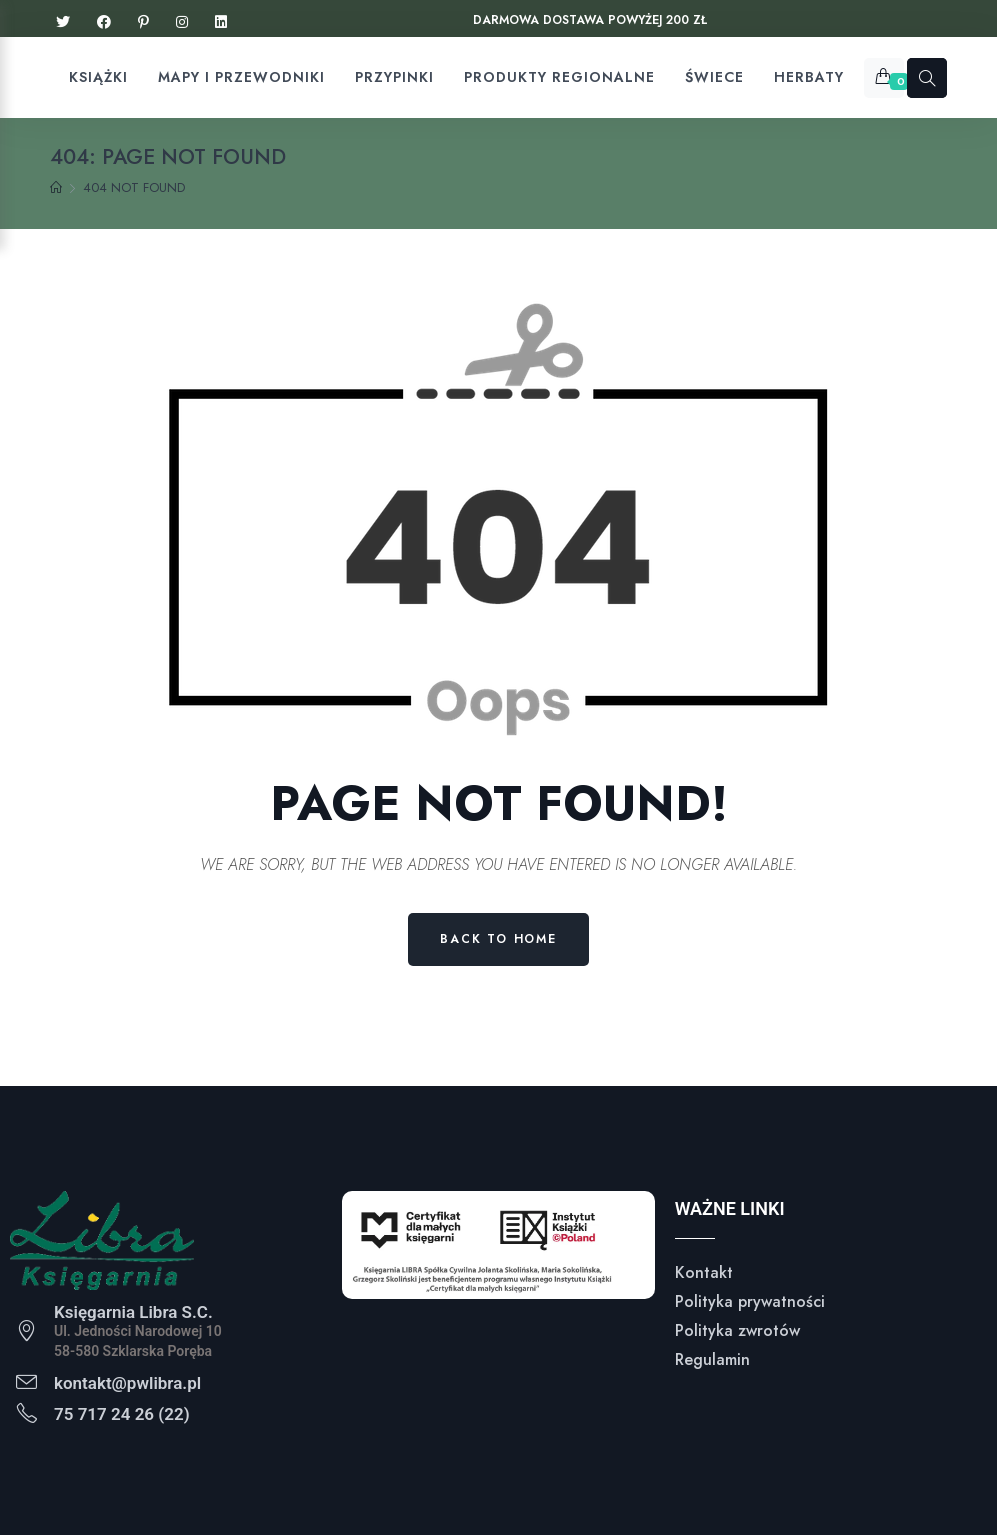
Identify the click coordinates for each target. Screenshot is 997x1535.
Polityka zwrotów (737, 1330)
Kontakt (704, 1272)
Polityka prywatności (750, 1301)
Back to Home (498, 939)
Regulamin (712, 1359)
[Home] (56, 188)
